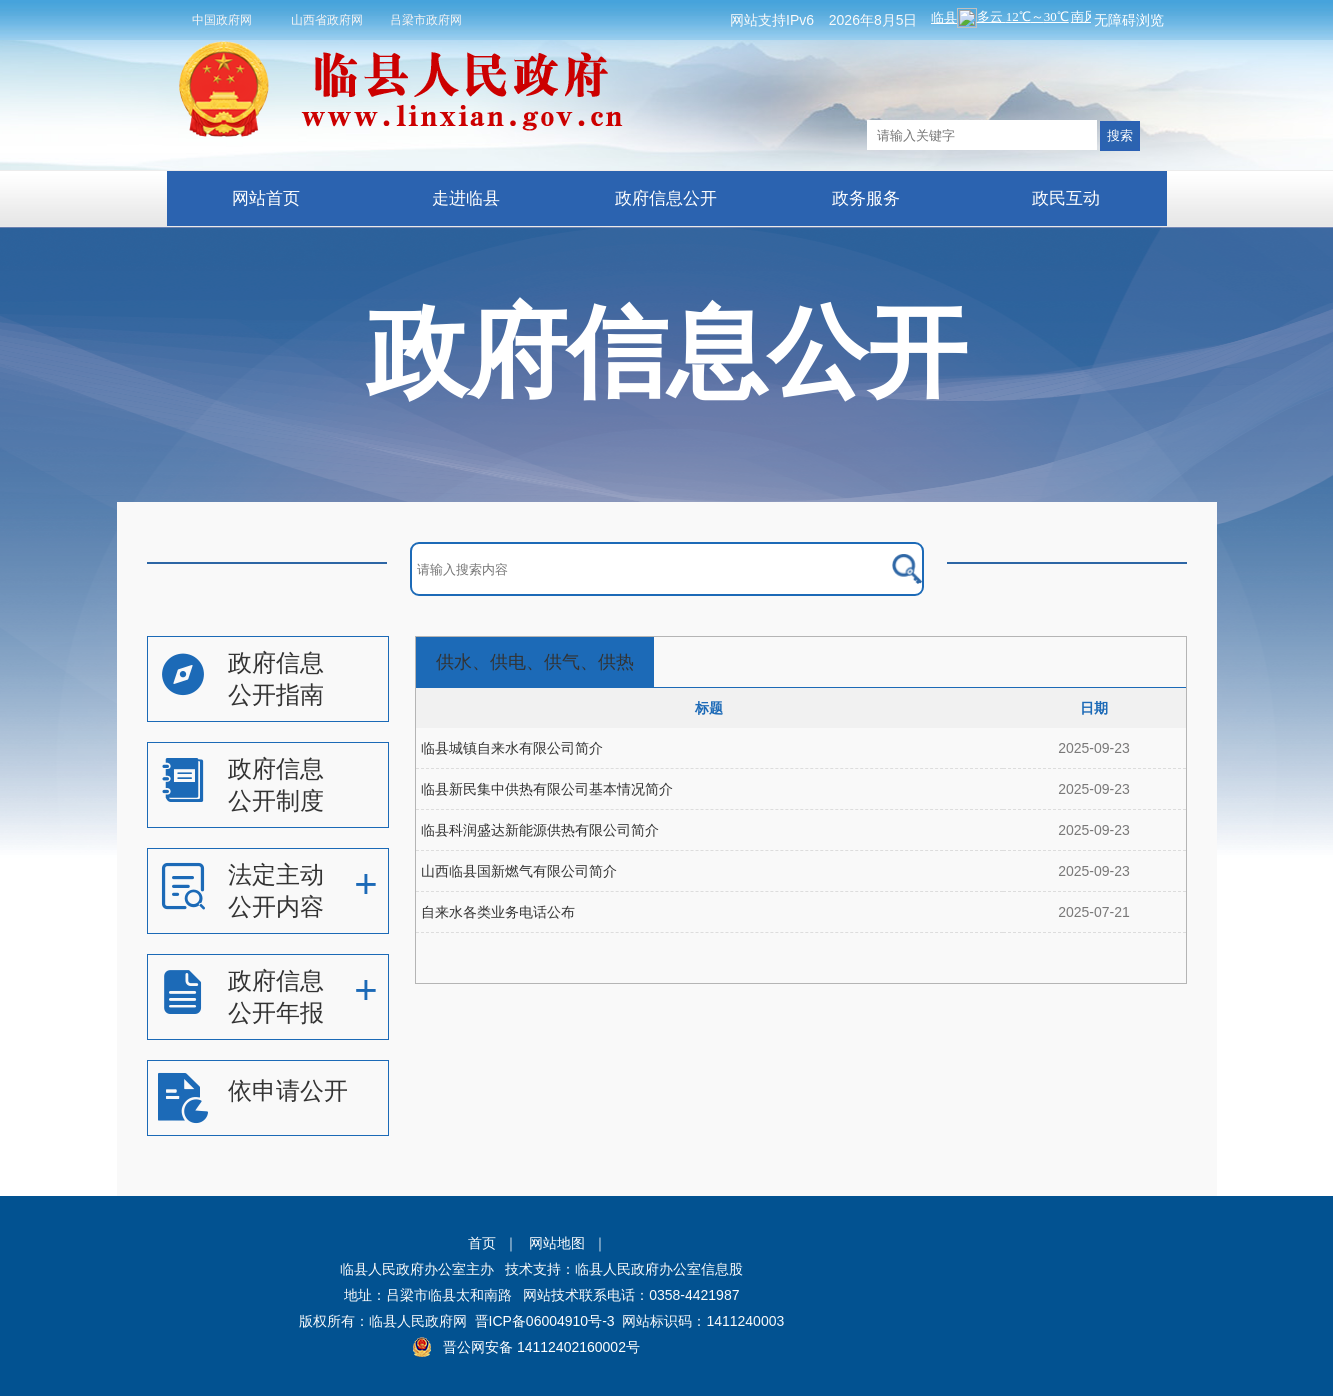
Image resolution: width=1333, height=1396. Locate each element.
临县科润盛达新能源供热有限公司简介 (540, 830)
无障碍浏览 (1129, 20)
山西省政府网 (327, 20)
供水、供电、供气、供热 (535, 662)
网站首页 (266, 198)
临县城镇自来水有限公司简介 (512, 748)
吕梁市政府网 (426, 20)
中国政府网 (222, 20)
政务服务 (866, 198)
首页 (482, 1243)
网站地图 (557, 1243)
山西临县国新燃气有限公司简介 (519, 871)
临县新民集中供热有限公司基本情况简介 (547, 789)
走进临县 (466, 198)
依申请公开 (288, 1090)
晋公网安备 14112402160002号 (541, 1347)
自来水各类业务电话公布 (498, 912)
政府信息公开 (666, 198)
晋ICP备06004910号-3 (545, 1321)
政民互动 (1066, 198)
